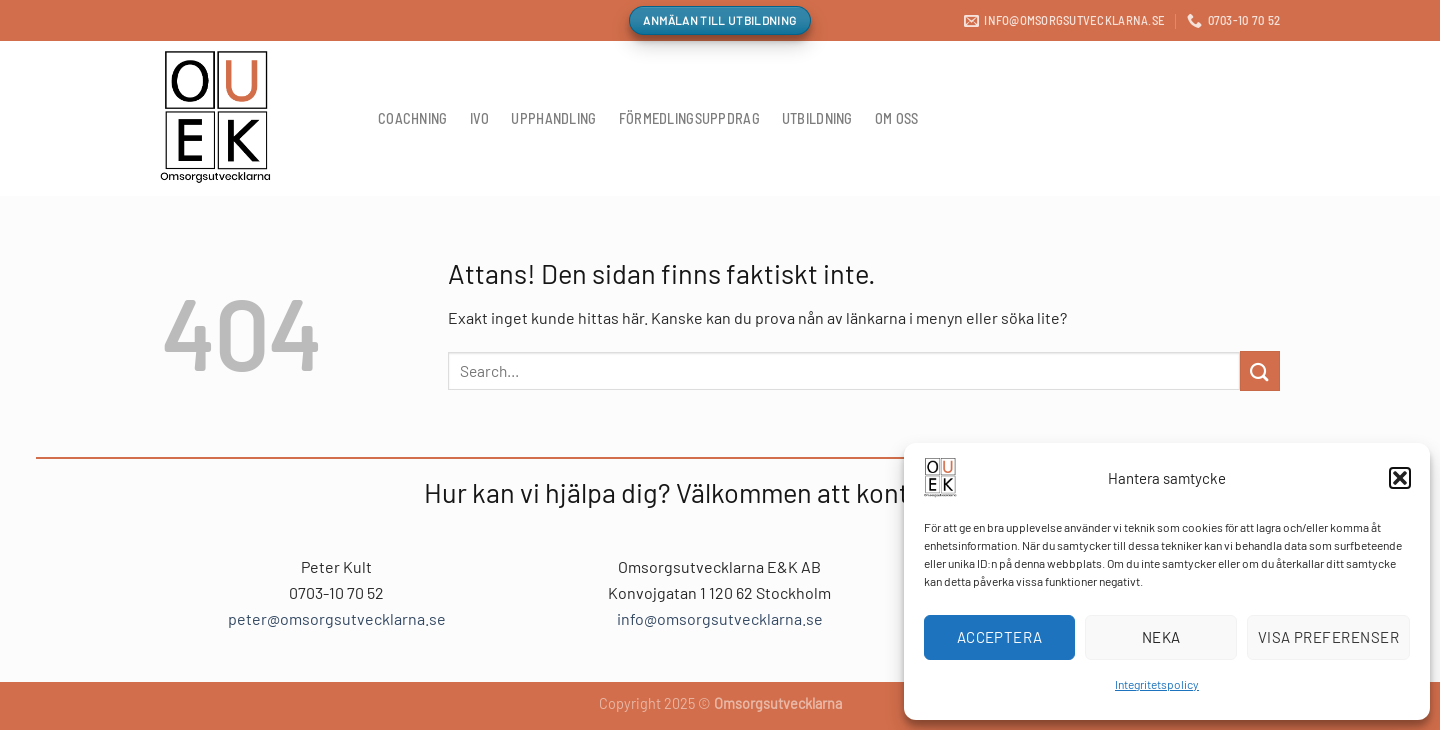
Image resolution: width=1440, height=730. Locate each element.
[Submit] (1260, 370)
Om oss (897, 118)
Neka (1161, 637)
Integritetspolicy (1157, 684)
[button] (1400, 478)
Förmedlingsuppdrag (689, 118)
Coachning (413, 118)
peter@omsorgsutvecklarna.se (337, 618)
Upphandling (553, 118)
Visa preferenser (1328, 637)
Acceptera (1000, 637)
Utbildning (817, 118)
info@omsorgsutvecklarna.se (720, 618)
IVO (480, 118)
